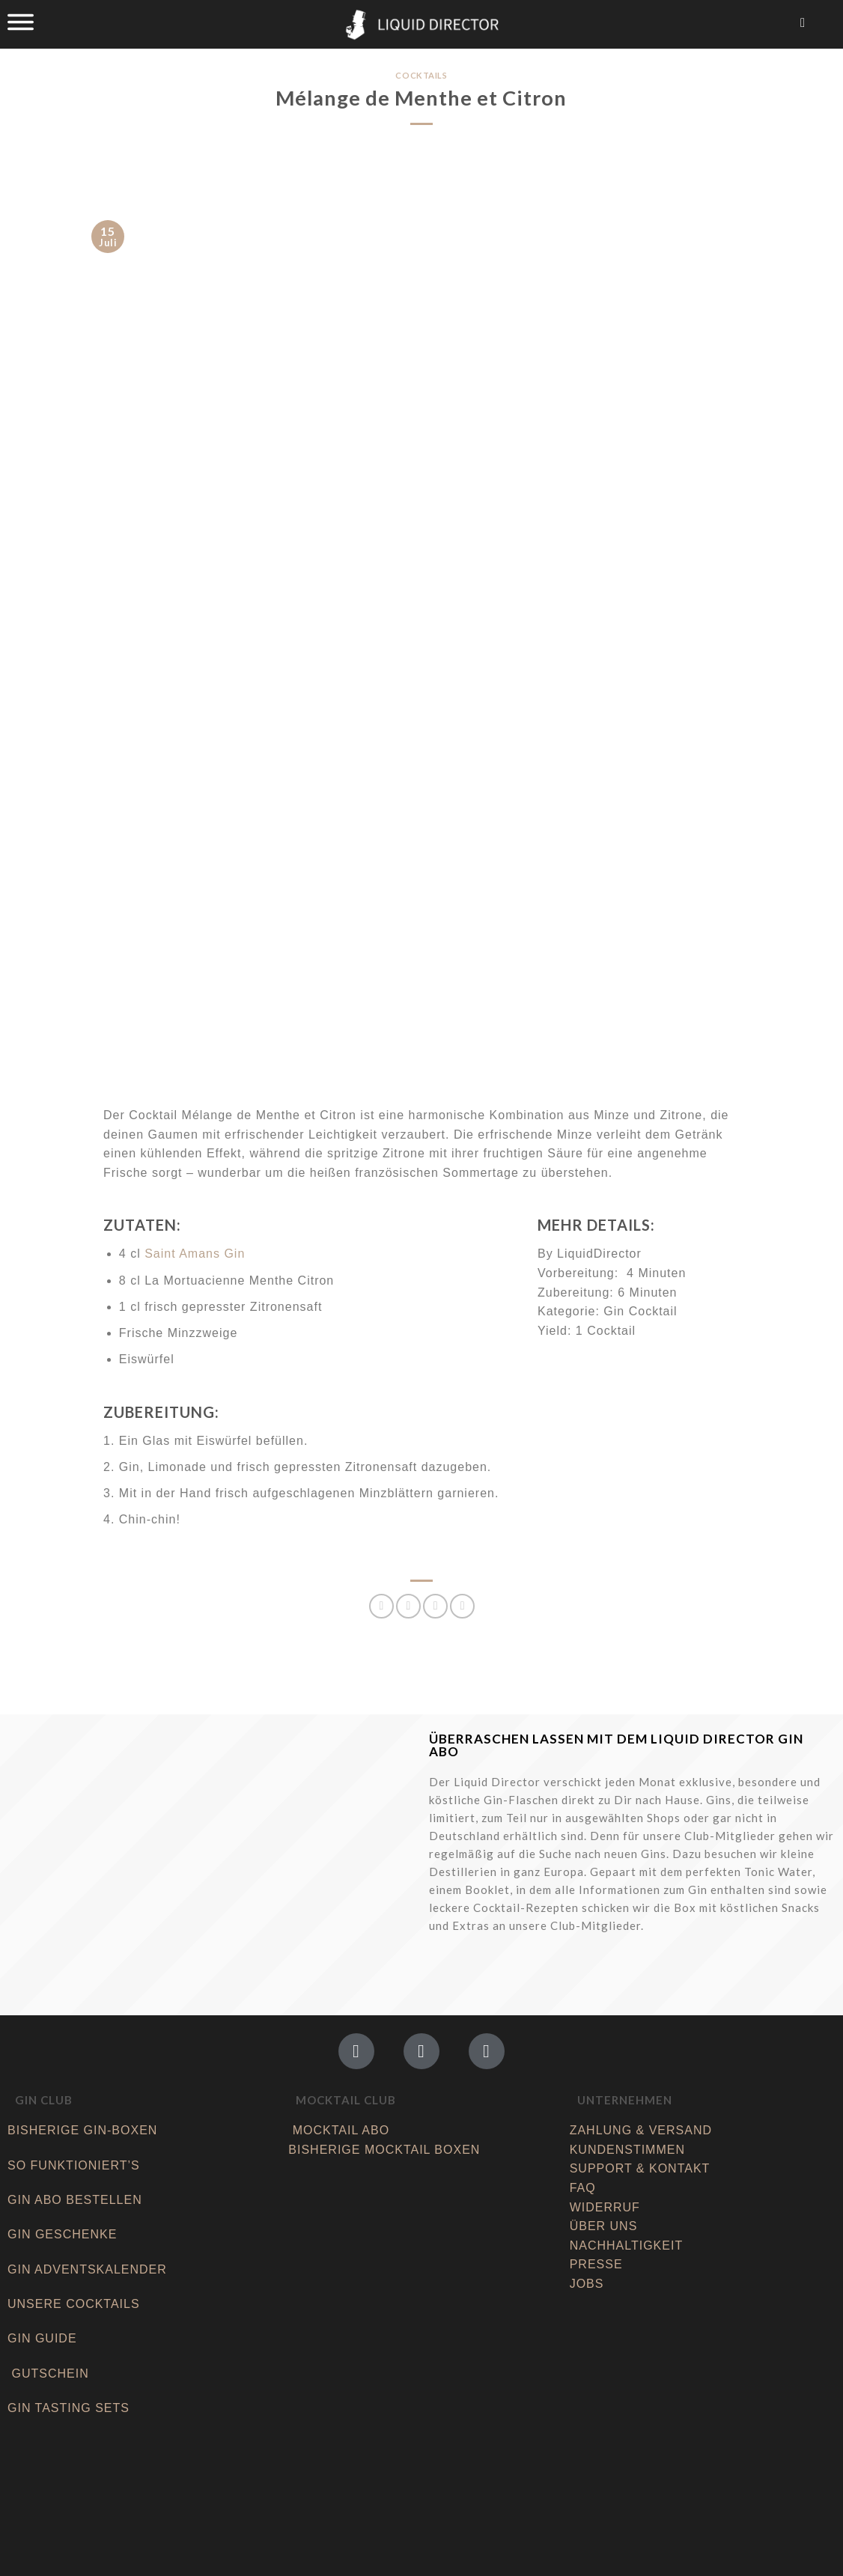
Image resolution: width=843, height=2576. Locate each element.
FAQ (583, 2187)
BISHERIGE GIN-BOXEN (82, 2130)
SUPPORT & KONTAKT (640, 2168)
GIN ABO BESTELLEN (76, 2199)
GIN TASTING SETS (68, 2408)
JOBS (587, 2283)
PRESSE (596, 2264)
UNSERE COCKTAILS (75, 2304)
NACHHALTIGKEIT (627, 2245)
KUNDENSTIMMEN (627, 2149)
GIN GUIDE (42, 2338)
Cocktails (421, 75)
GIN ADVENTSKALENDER (87, 2269)
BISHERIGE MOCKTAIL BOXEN (384, 2149)
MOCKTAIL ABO (341, 2130)
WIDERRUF (605, 2207)
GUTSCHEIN (49, 2373)
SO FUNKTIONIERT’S (73, 2165)
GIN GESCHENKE (62, 2234)
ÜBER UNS (604, 2226)
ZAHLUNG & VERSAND (641, 2130)
